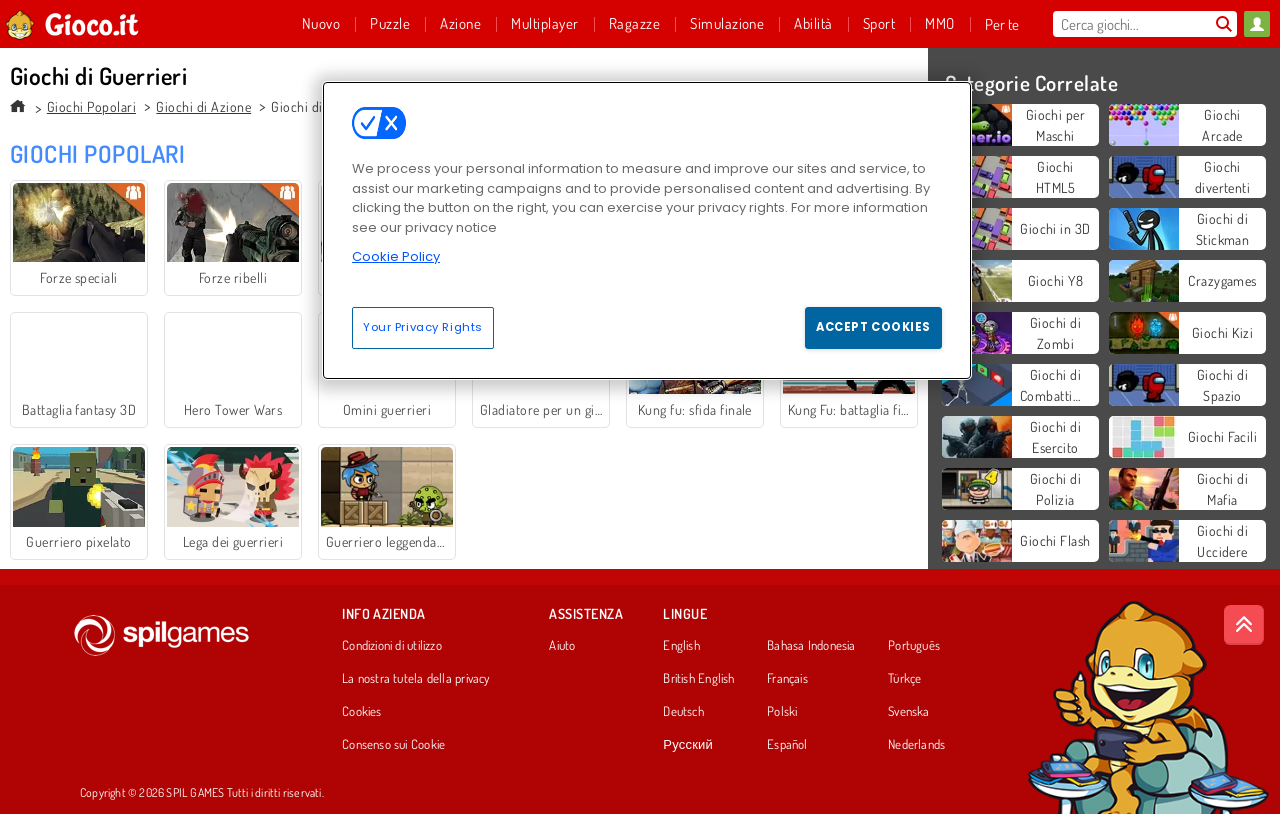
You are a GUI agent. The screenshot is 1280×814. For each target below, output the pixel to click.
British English (698, 679)
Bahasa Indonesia (811, 646)
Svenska (909, 712)
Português (914, 646)
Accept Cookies (873, 327)
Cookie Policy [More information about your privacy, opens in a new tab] (396, 256)
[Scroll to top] (1244, 625)
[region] (647, 230)
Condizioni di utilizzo (392, 646)
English (681, 646)
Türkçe (904, 679)
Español (787, 745)
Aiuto (562, 646)
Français (787, 679)
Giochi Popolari (91, 106)
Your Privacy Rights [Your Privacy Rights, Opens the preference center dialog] (423, 327)
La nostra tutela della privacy (416, 679)
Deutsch (683, 712)
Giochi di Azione (203, 106)
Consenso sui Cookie (393, 745)
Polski (782, 712)
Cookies (362, 712)
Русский (688, 745)
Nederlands (916, 745)
